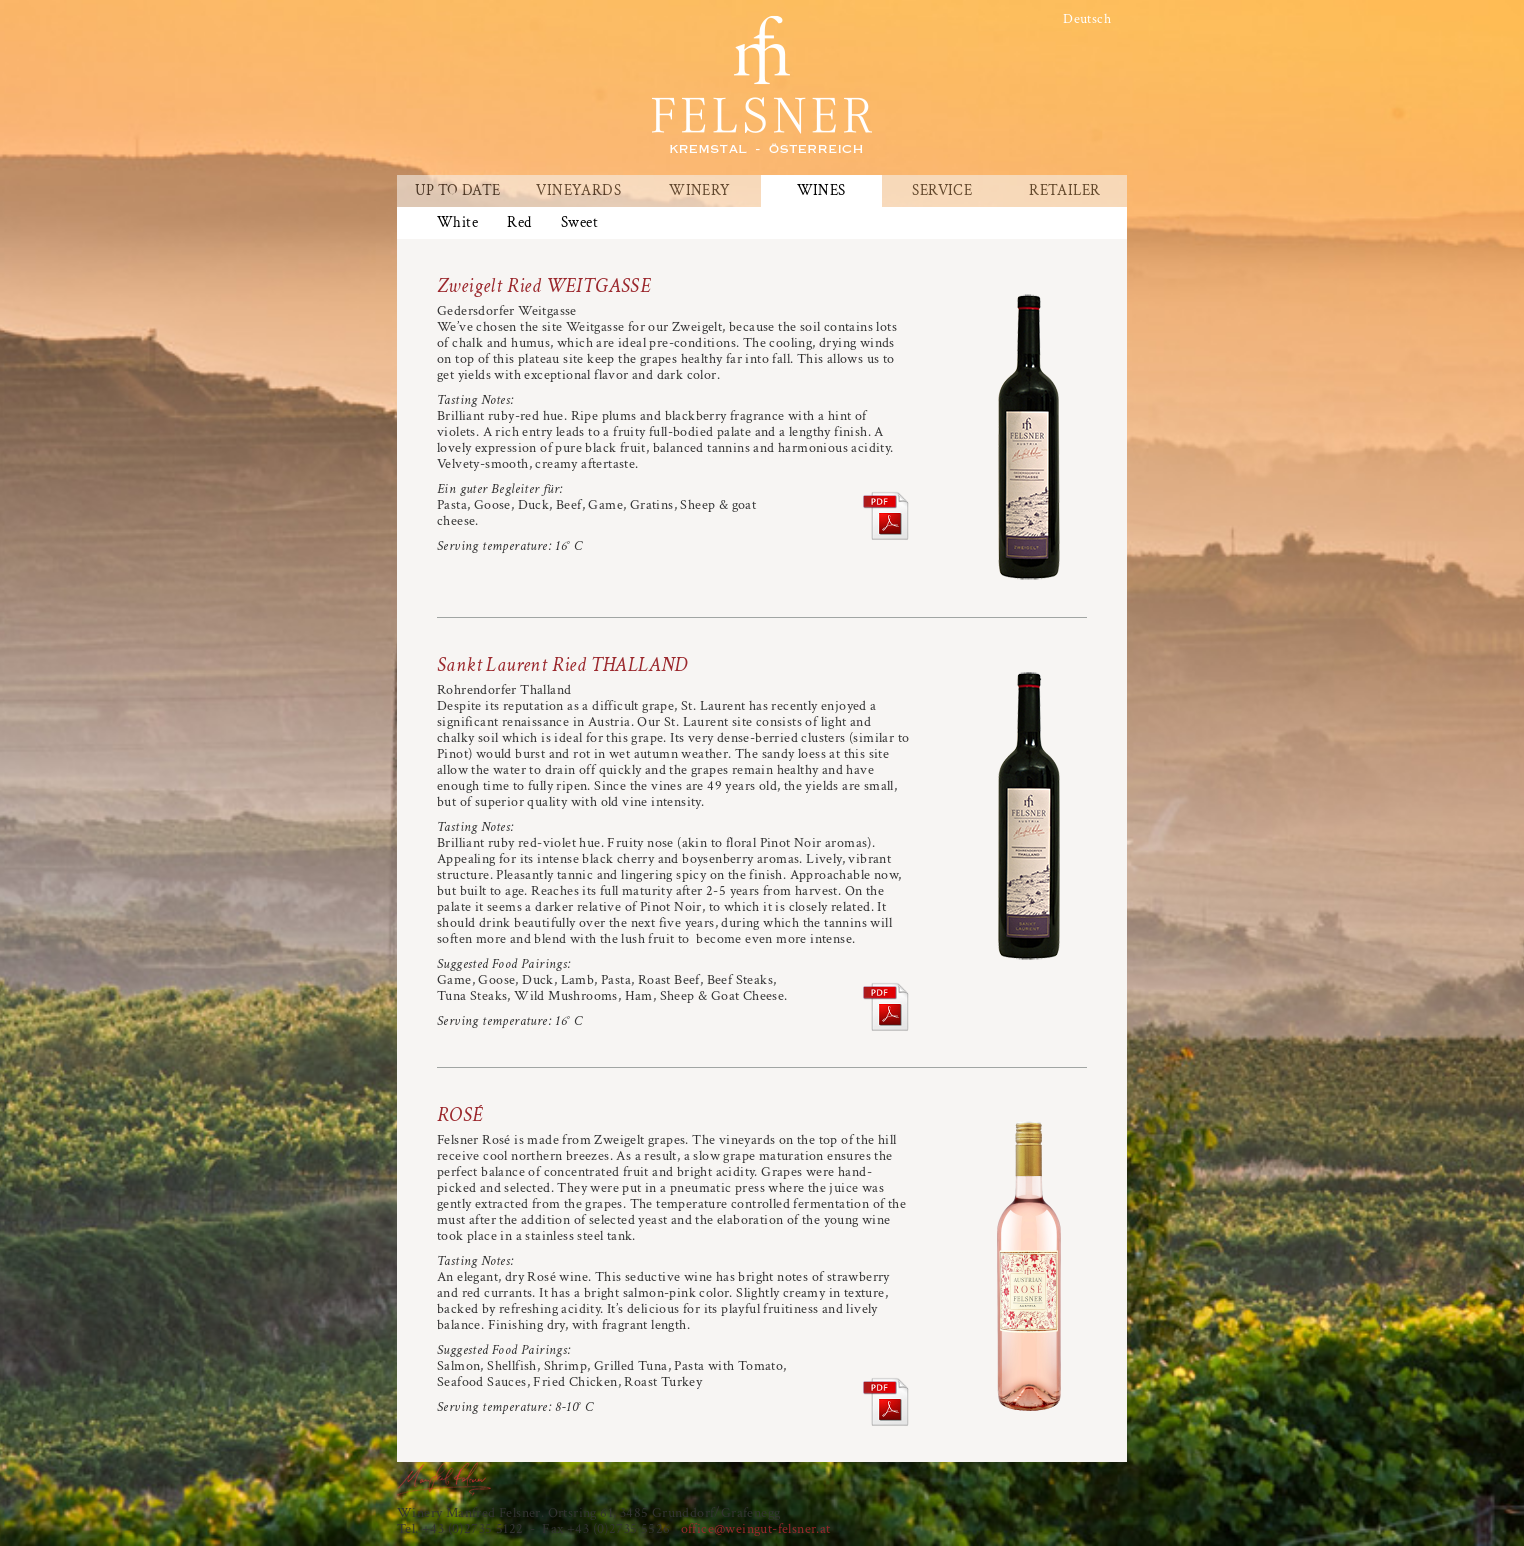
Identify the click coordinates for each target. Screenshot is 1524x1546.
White (457, 223)
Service (942, 191)
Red (519, 223)
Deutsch (1087, 19)
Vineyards (578, 191)
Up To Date (458, 191)
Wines (821, 191)
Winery (699, 191)
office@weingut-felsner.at (756, 1529)
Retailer (1064, 191)
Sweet (579, 223)
